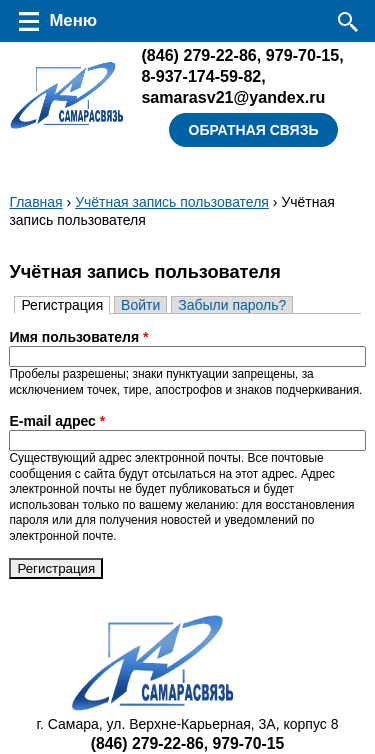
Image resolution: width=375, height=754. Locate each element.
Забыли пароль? (232, 305)
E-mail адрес (57, 421)
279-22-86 (198, 55)
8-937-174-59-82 (201, 76)
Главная (35, 202)
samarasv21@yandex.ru (233, 97)
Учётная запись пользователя (172, 202)
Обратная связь (254, 130)
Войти (140, 305)
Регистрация (65, 305)
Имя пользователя (78, 337)
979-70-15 (302, 55)
